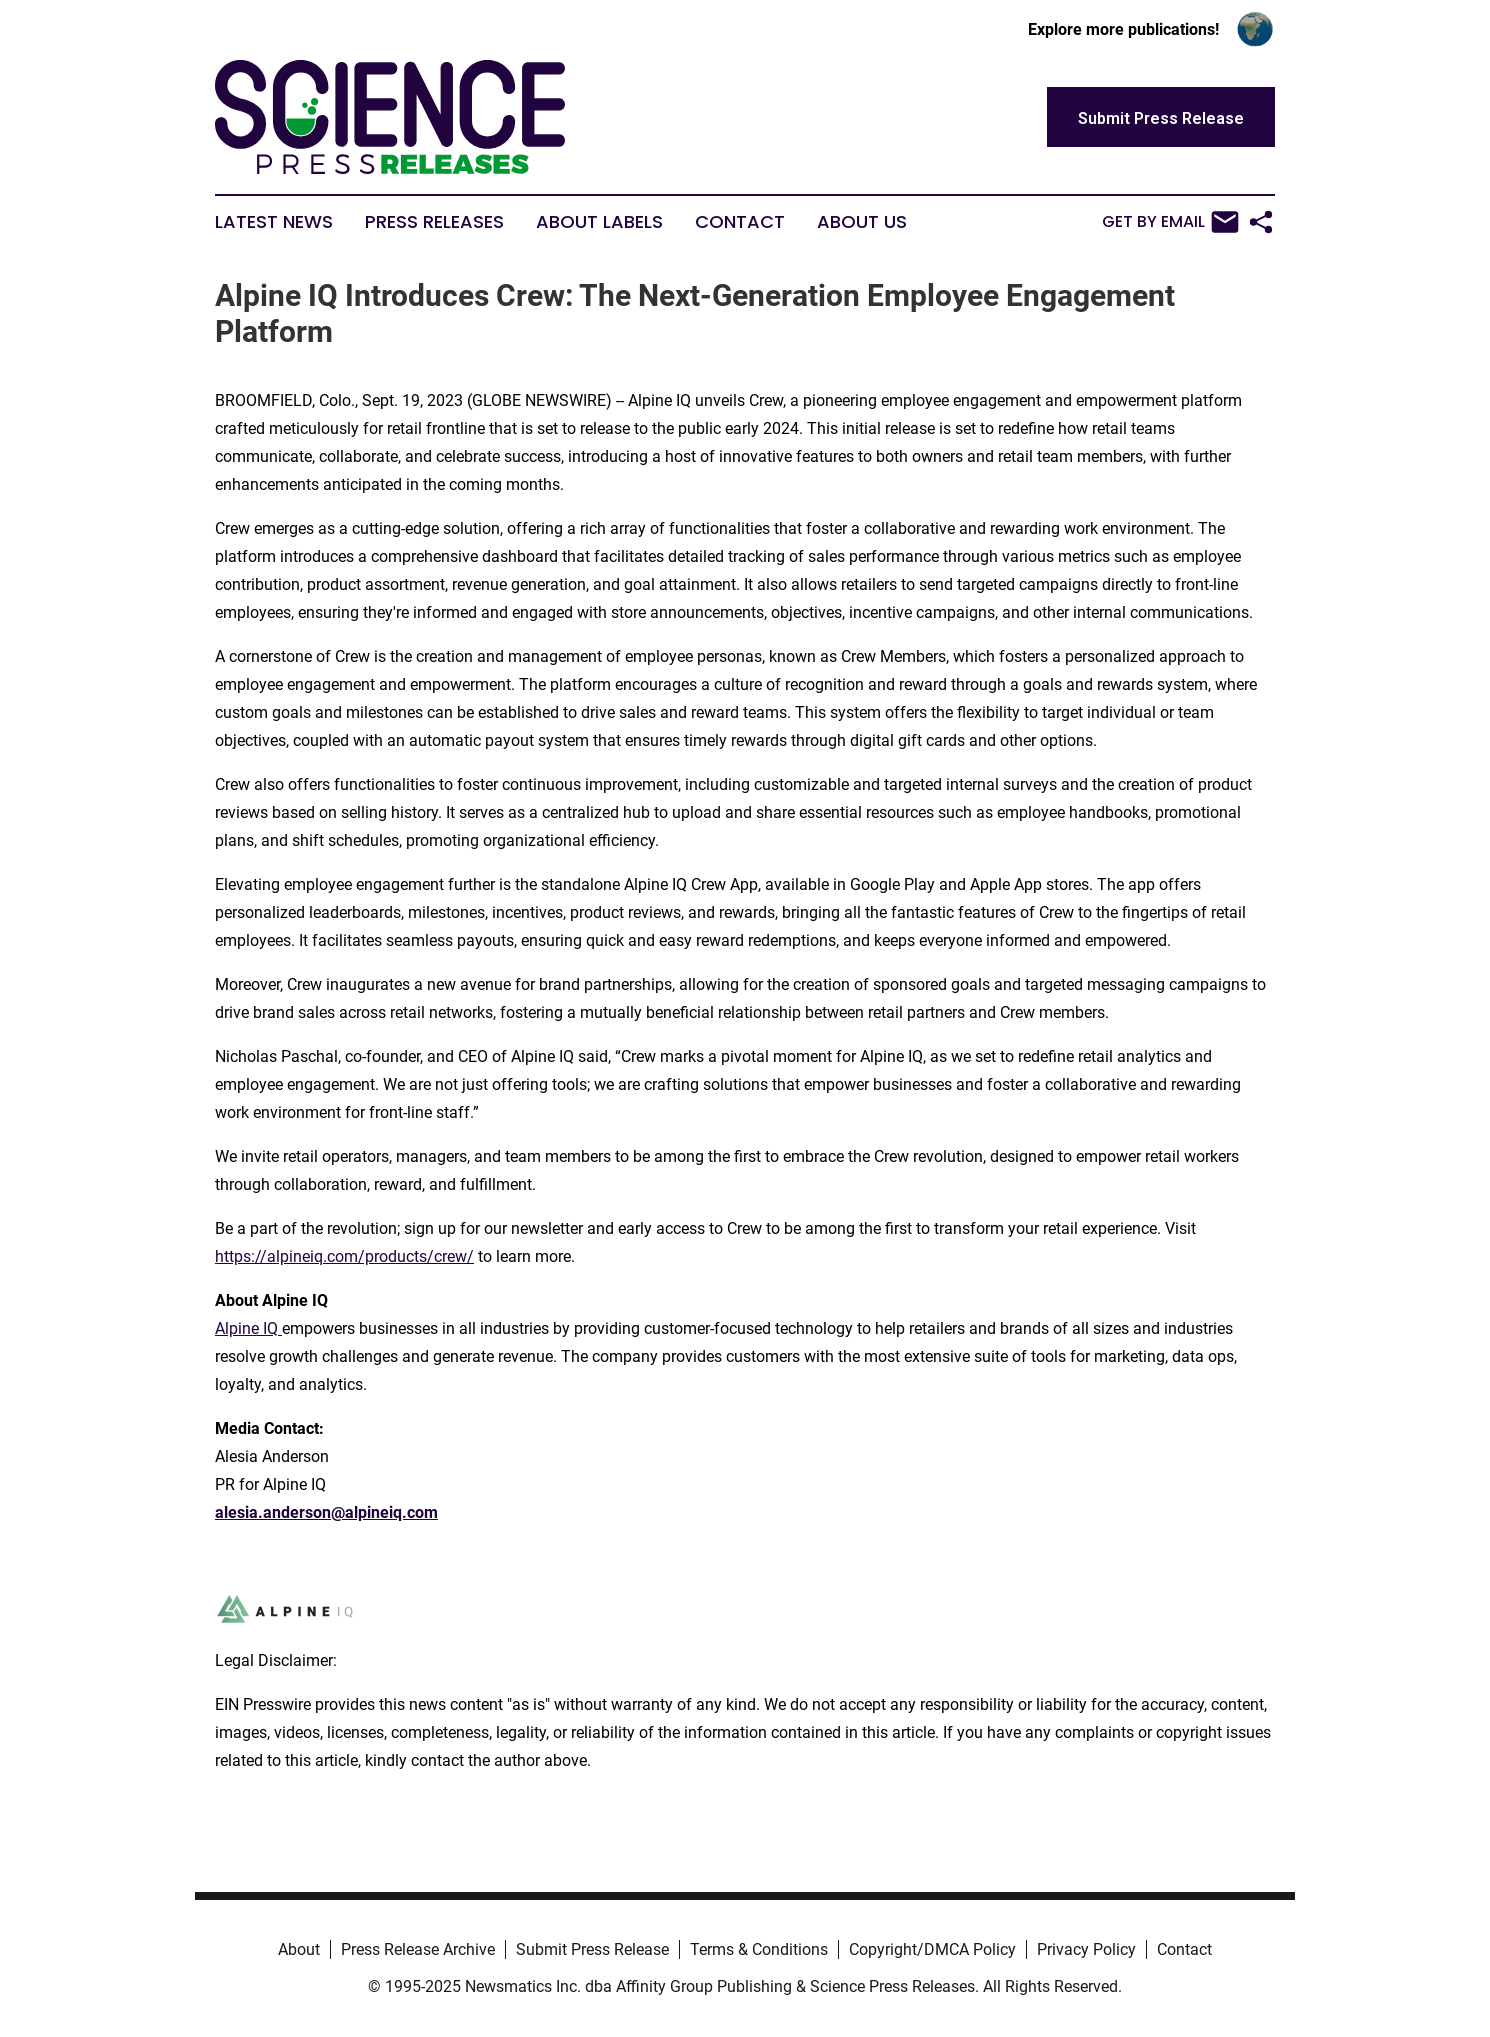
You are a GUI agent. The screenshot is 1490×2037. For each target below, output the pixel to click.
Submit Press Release (592, 1949)
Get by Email (1170, 222)
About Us (862, 222)
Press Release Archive (418, 1949)
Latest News (274, 222)
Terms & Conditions (759, 1949)
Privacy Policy (1086, 1949)
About (299, 1949)
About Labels (599, 222)
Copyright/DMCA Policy (932, 1949)
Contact (740, 222)
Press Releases (434, 222)
